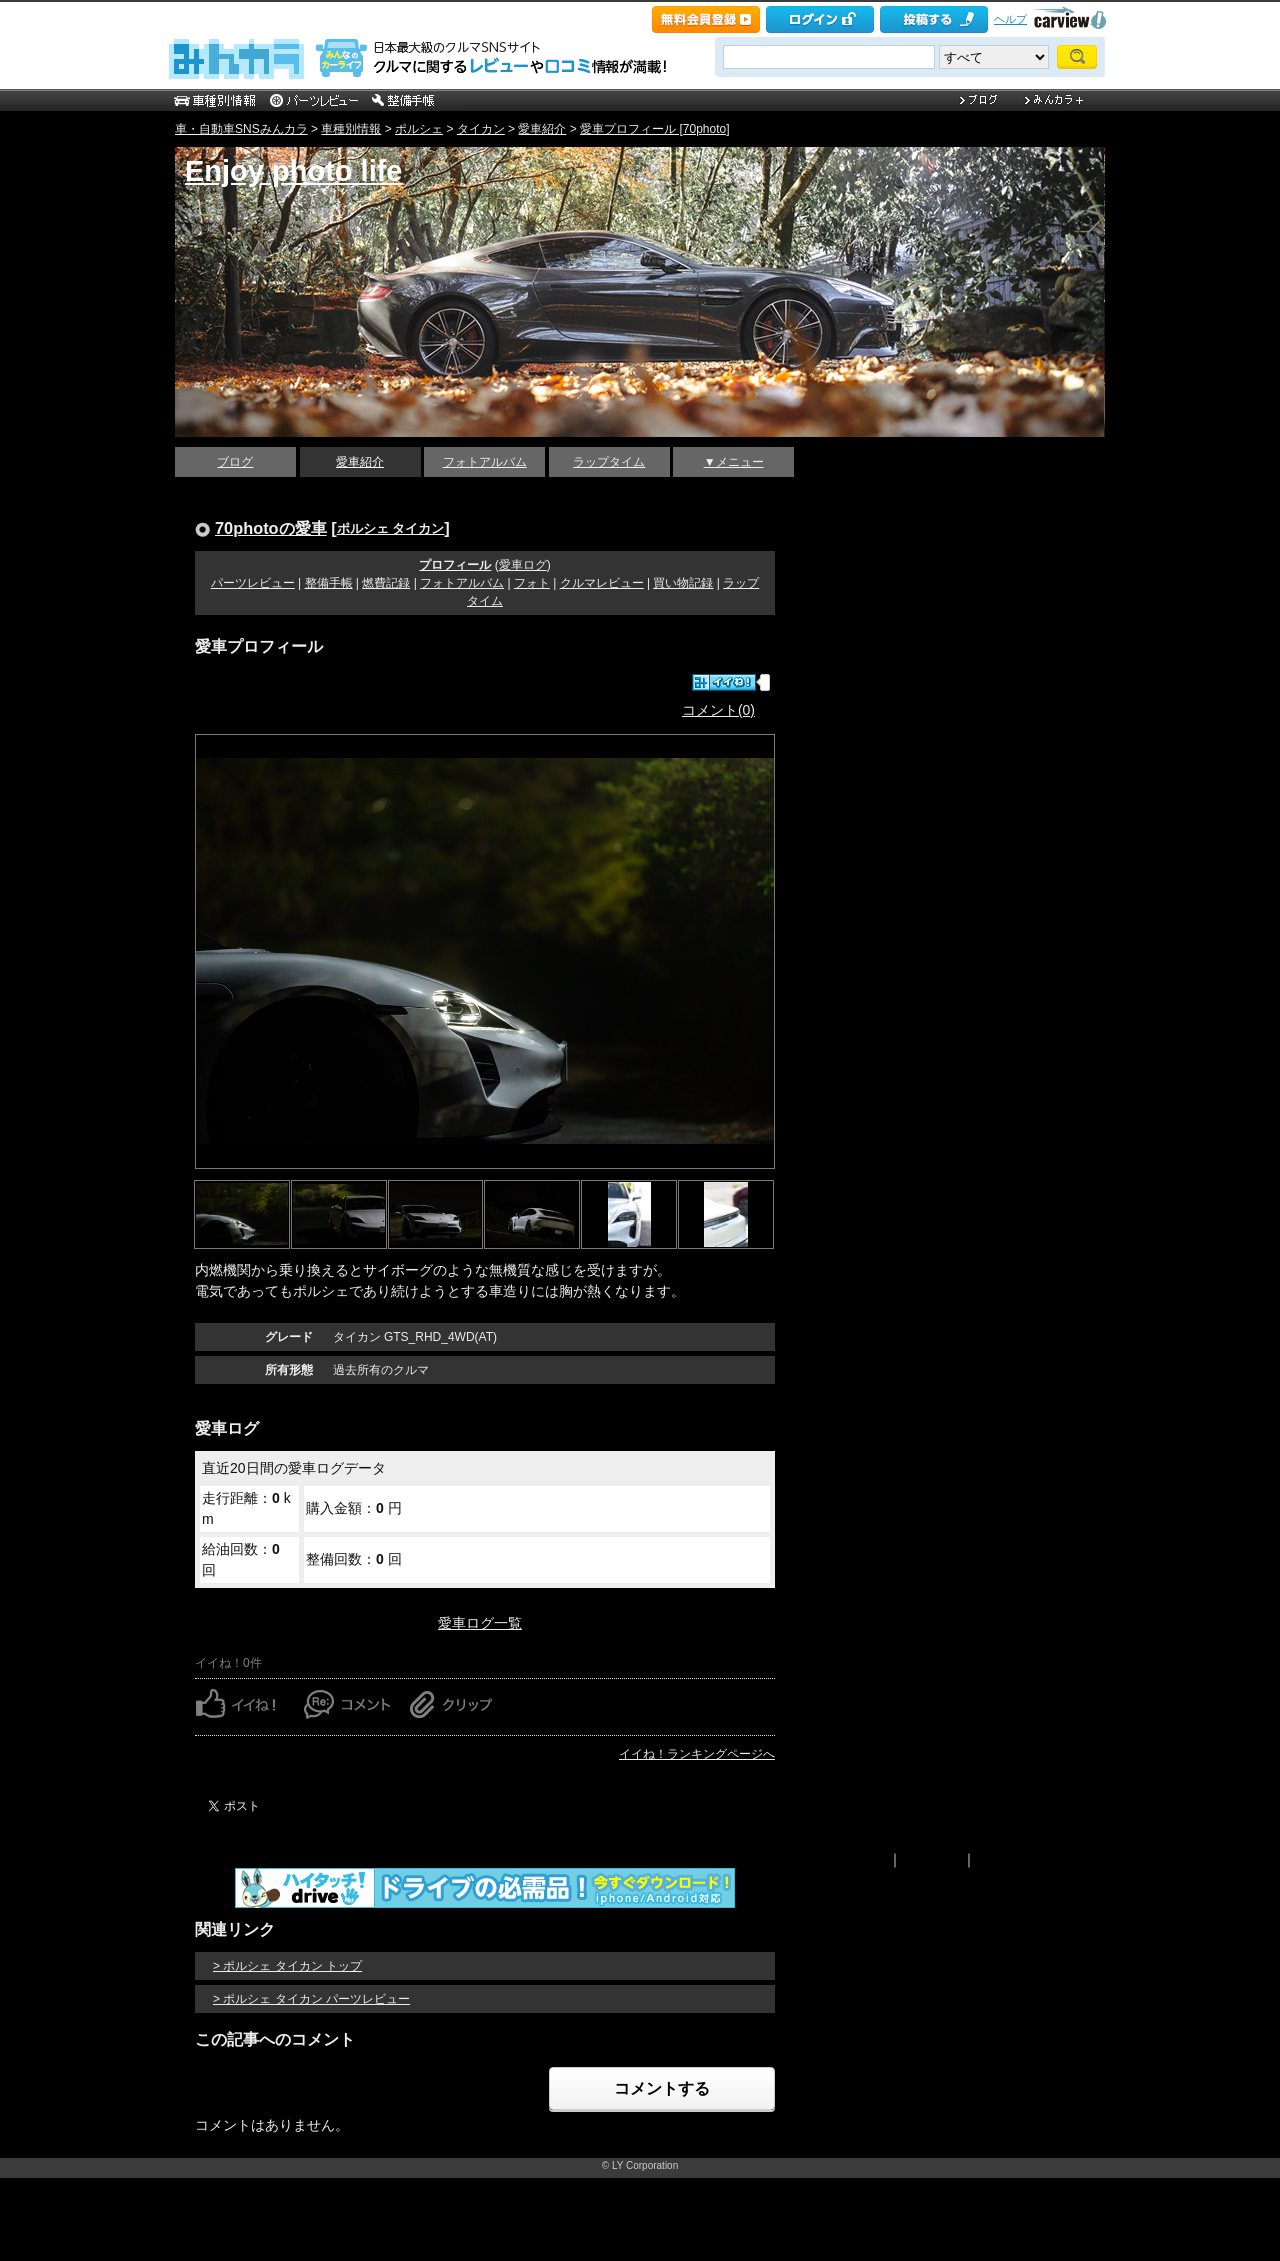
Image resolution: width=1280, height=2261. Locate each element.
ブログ (235, 462)
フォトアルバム (485, 462)
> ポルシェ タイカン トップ (287, 1966)
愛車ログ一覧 (480, 1623)
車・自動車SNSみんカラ (241, 129)
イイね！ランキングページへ (697, 1754)
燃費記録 (386, 583)
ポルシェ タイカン (391, 528)
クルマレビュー (602, 583)
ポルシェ (419, 129)
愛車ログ (523, 565)
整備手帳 (329, 583)
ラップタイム (609, 462)
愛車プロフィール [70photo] (654, 129)
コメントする (662, 2088)
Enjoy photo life (294, 171)
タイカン (481, 129)
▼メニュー (734, 462)
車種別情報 (351, 129)
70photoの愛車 (271, 528)
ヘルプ (1010, 19)
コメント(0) (718, 710)
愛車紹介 (542, 129)
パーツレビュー (253, 583)
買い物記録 (683, 583)
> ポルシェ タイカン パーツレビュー (311, 1999)
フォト (532, 583)
